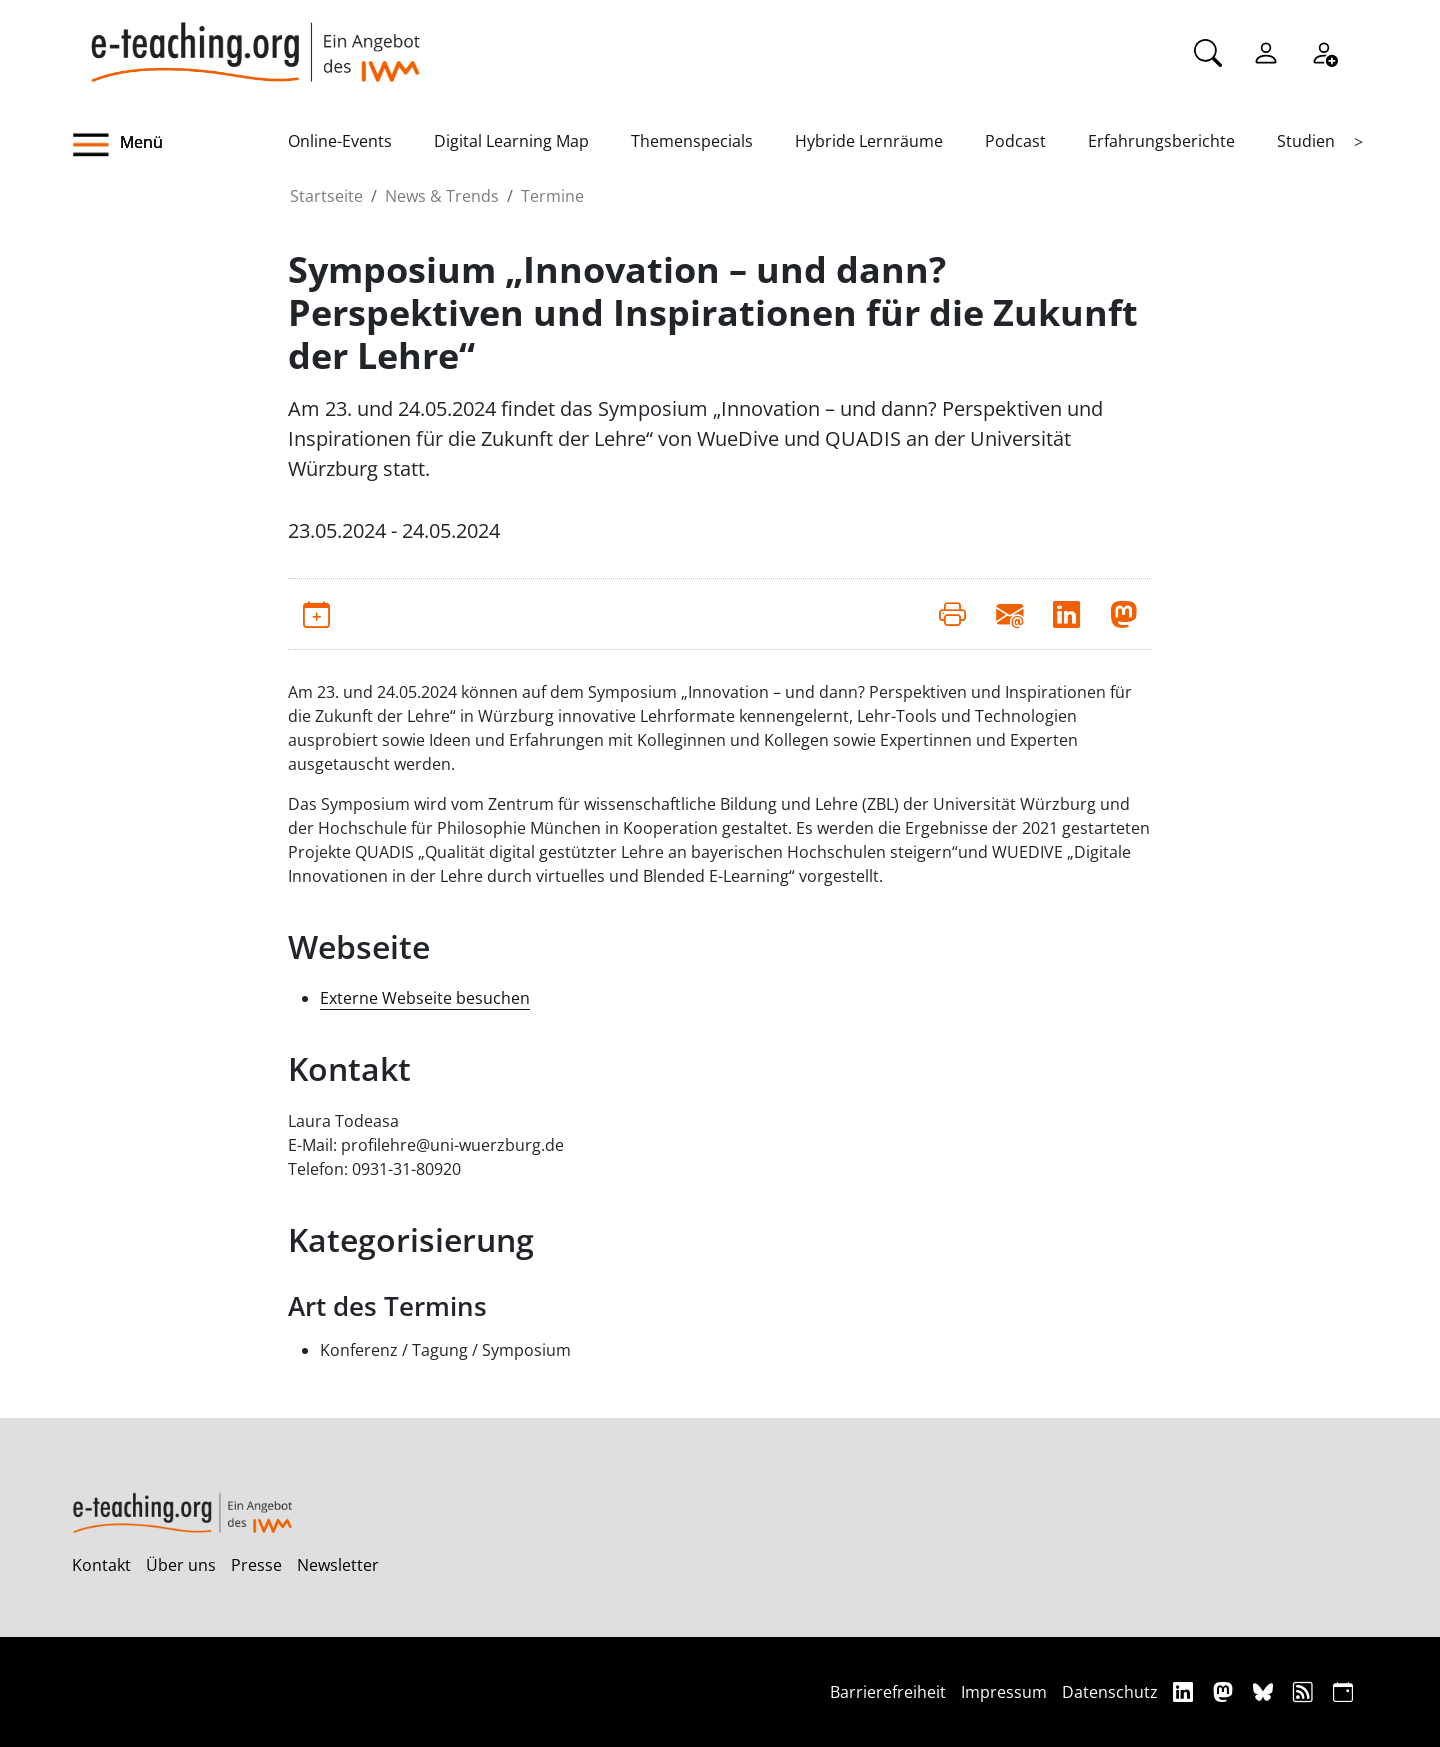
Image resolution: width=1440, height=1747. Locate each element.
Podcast (1015, 141)
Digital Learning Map (511, 141)
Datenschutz (1110, 1692)
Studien (1306, 141)
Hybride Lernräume (869, 141)
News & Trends (442, 196)
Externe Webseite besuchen (425, 998)
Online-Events (340, 141)
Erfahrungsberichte (1161, 141)
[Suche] (1208, 51)
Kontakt (101, 1565)
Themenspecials (692, 141)
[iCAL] (1343, 1691)
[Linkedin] (1185, 1691)
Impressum (1004, 1692)
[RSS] (1305, 1691)
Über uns (181, 1565)
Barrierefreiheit (888, 1692)
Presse (256, 1565)
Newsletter (338, 1565)
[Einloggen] (1266, 51)
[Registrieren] (1324, 51)
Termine (552, 196)
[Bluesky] (1265, 1691)
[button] (180, 145)
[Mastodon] (1225, 1691)
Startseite (326, 196)
